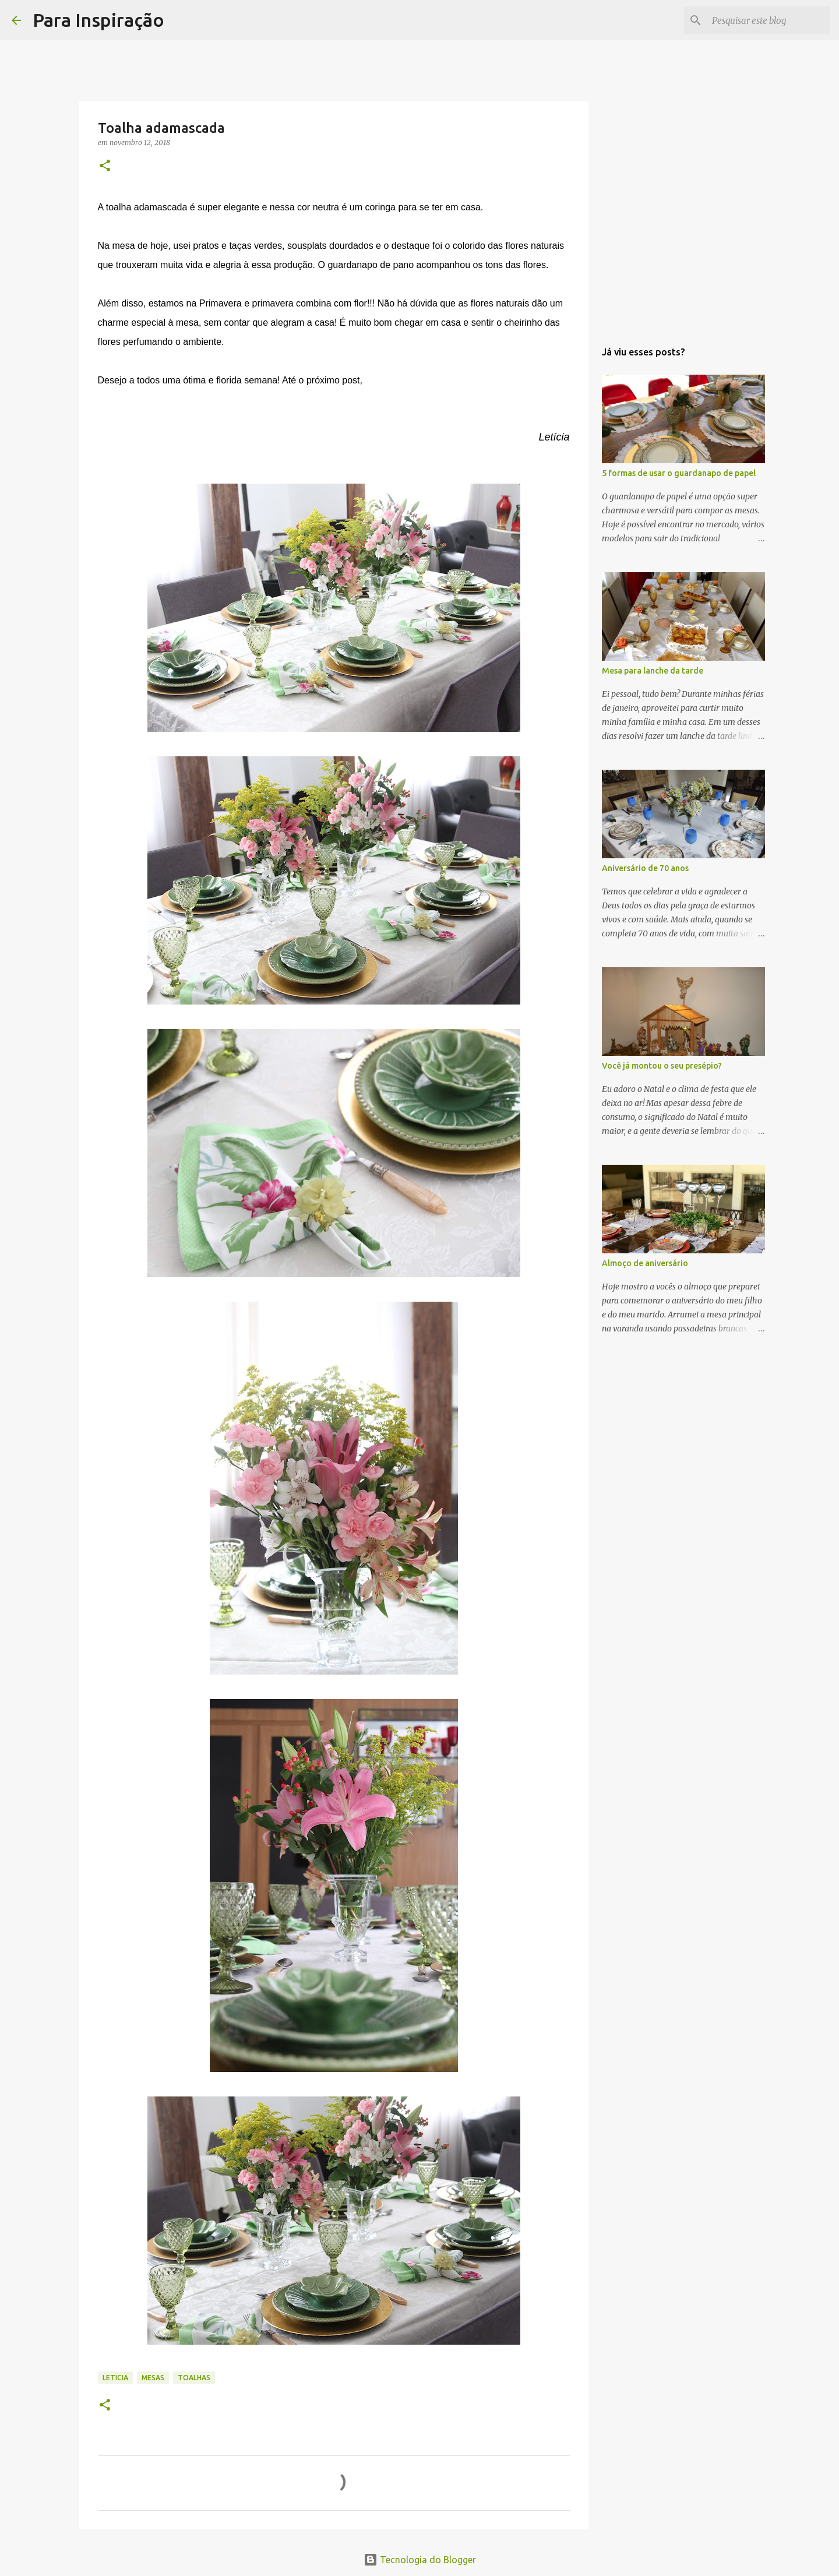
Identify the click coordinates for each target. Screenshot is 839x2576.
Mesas (153, 2377)
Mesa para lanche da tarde (652, 670)
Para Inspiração (98, 19)
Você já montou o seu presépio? (662, 1065)
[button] (105, 166)
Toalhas (194, 2377)
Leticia (115, 2377)
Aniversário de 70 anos (645, 868)
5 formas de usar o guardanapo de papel (679, 473)
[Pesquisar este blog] (768, 20)
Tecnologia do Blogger (420, 2559)
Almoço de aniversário (645, 1263)
